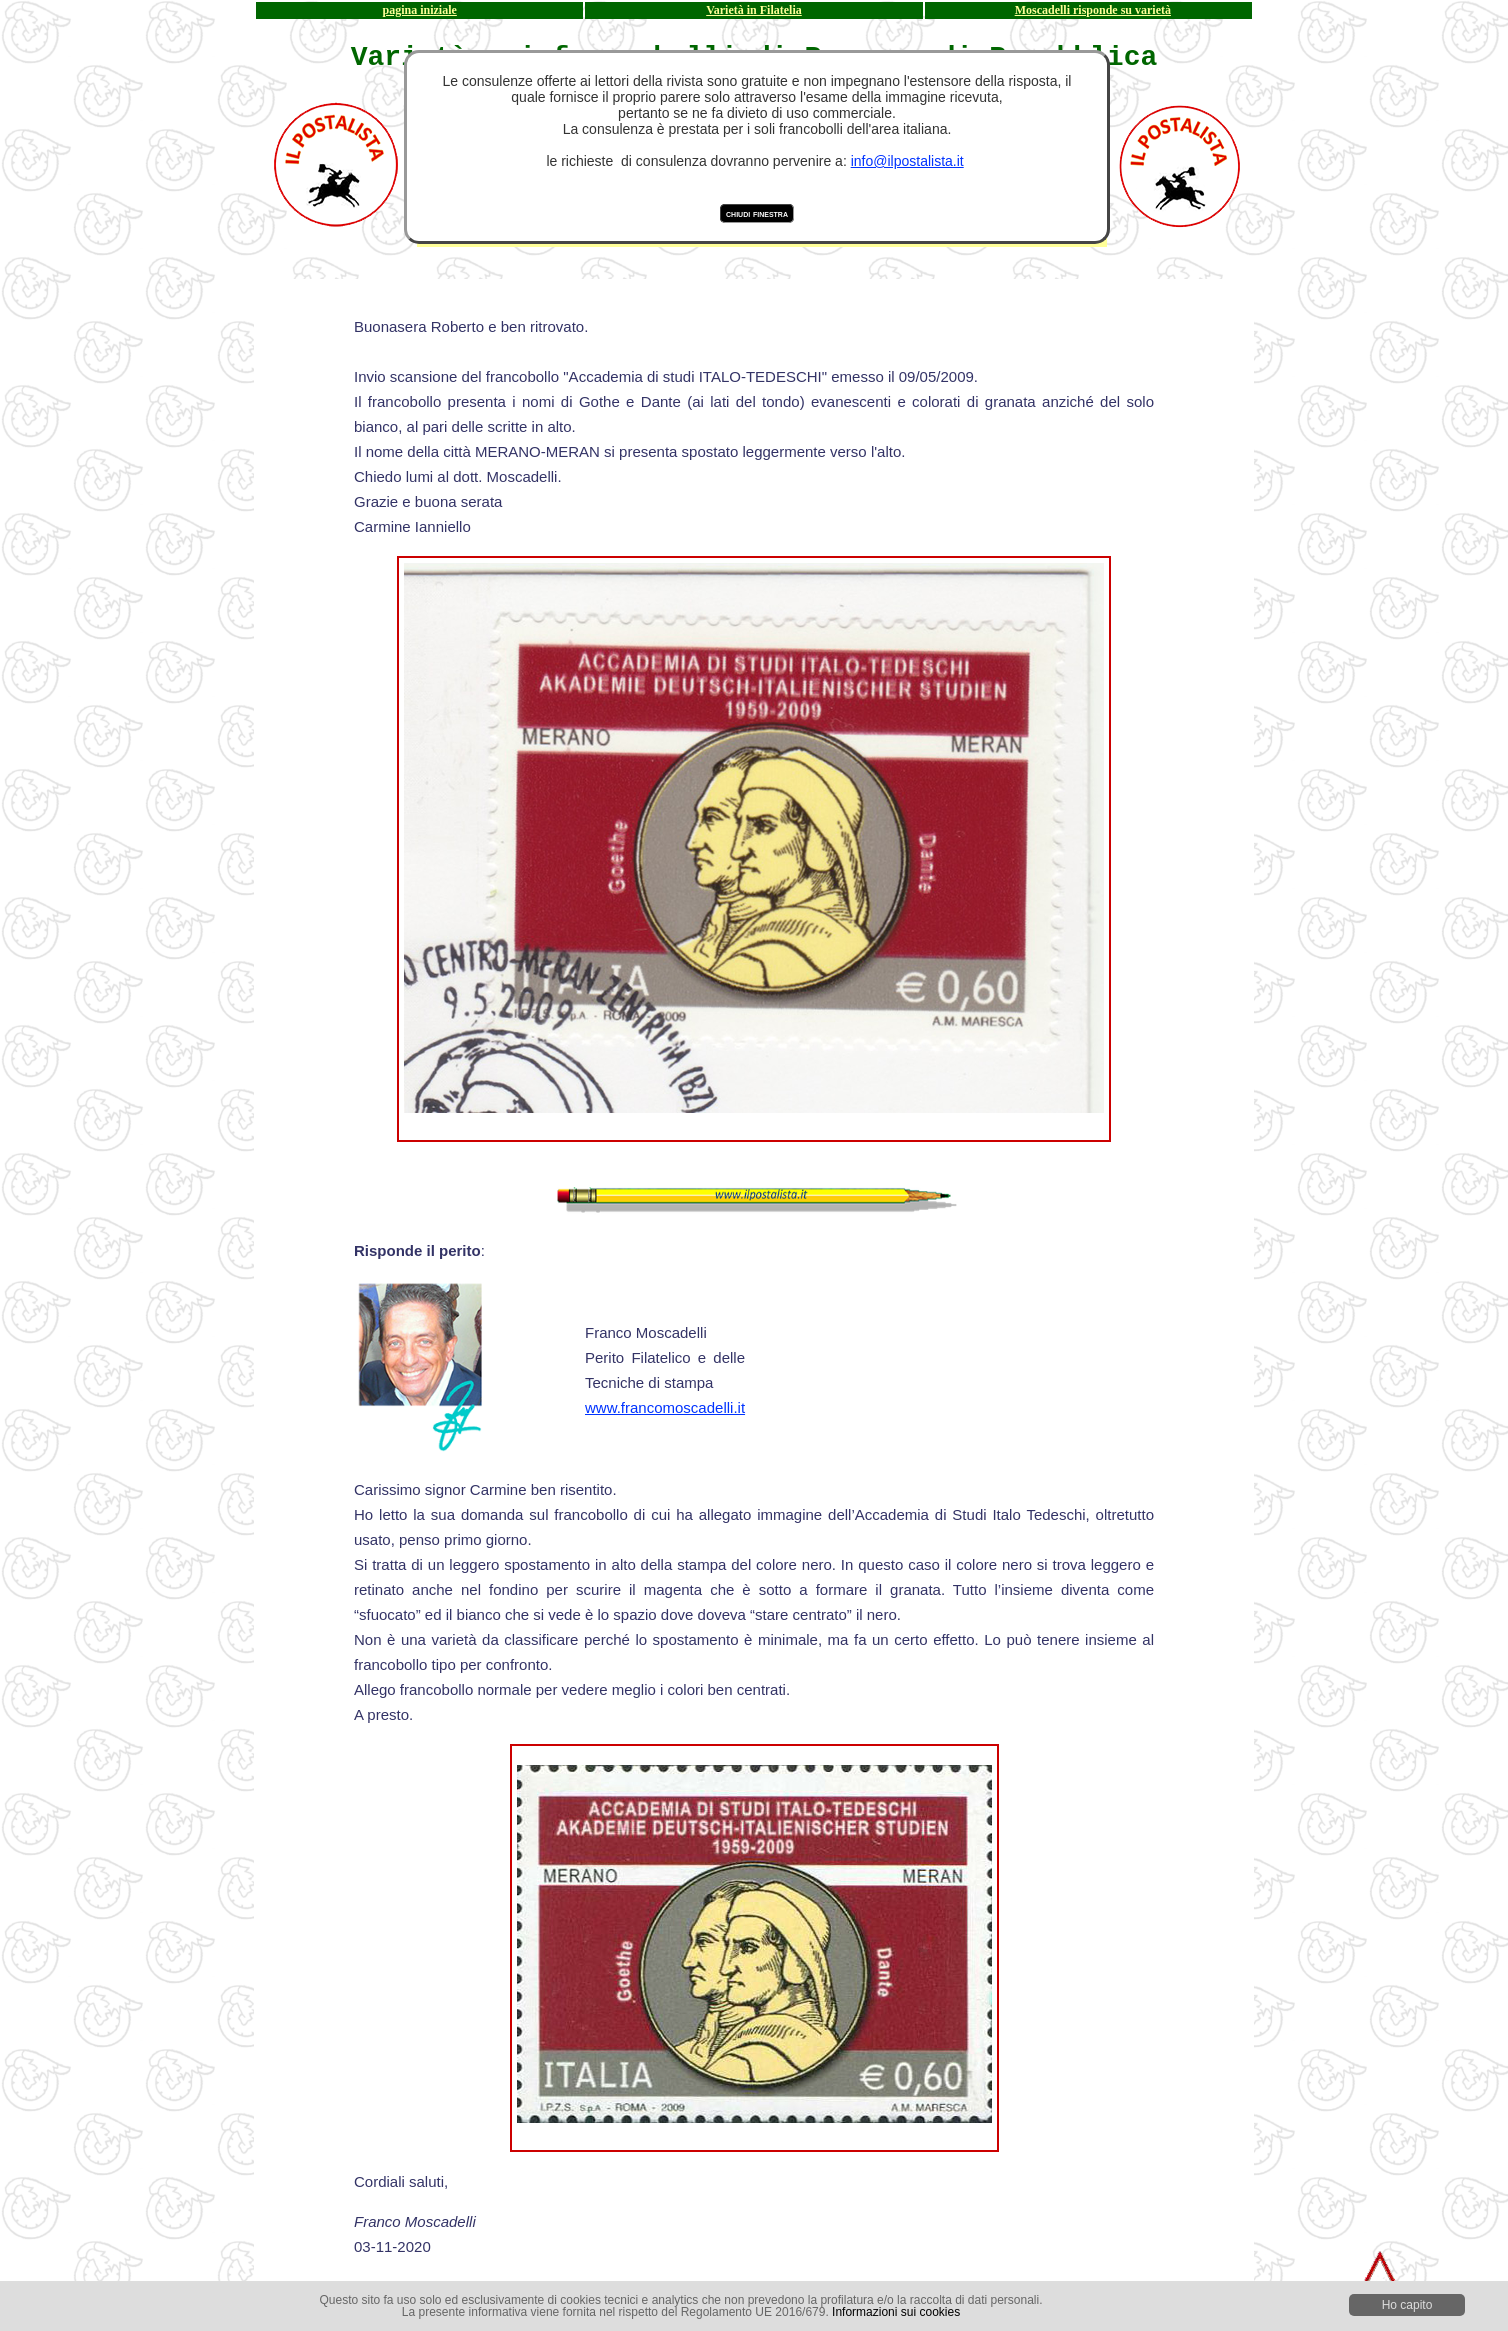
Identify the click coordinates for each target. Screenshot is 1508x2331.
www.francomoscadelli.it (665, 1407)
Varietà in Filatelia (754, 10)
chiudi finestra (757, 213)
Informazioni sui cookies (896, 2312)
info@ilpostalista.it (907, 161)
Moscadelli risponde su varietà (1093, 10)
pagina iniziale (420, 10)
